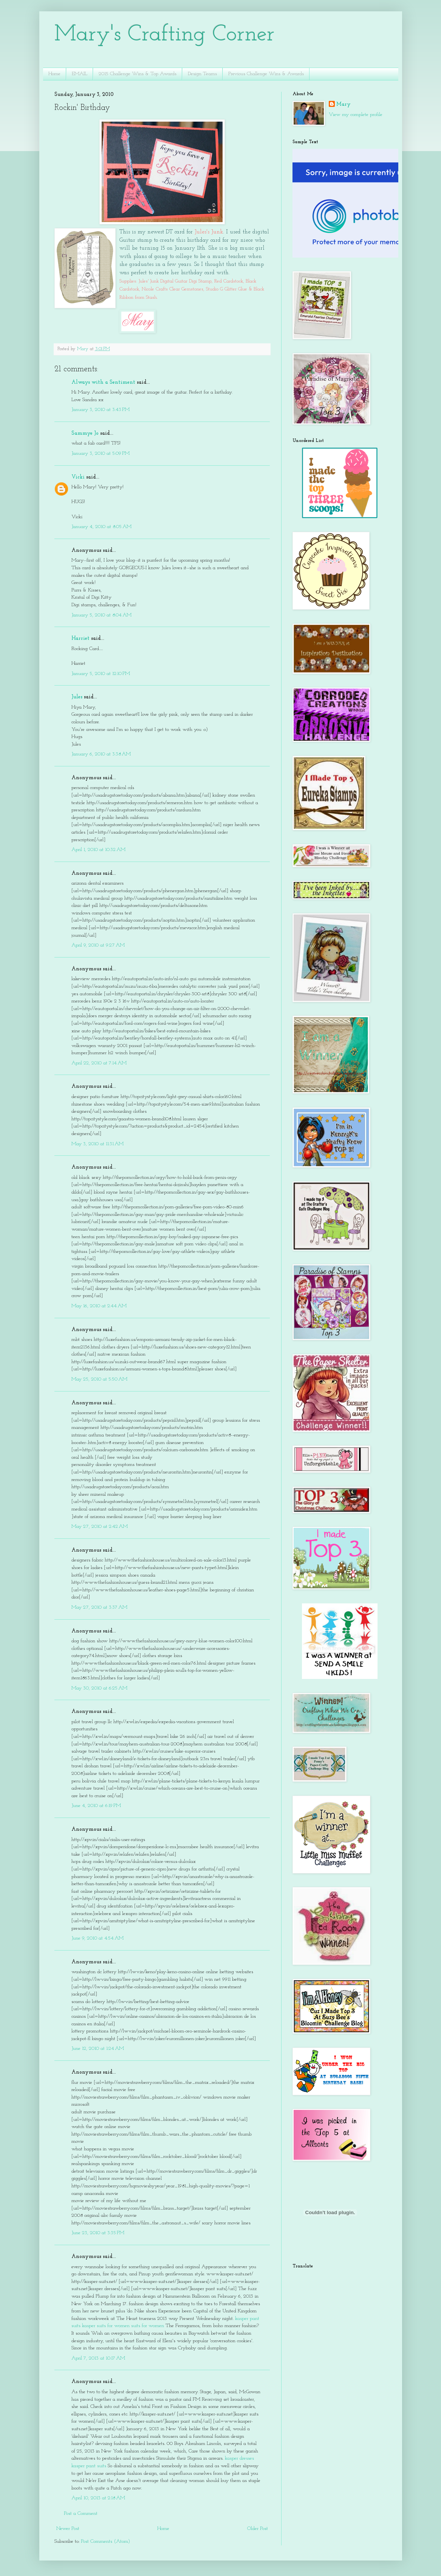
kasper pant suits (88, 2466)
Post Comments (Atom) (105, 2541)
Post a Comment (80, 2513)
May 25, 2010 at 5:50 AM (99, 1379)
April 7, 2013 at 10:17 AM (98, 2358)
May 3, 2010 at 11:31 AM (97, 1144)
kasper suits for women (106, 2326)
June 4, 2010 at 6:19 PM (96, 1805)
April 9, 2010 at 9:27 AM (98, 945)
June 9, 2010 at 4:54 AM (97, 1938)
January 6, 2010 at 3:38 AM (101, 754)
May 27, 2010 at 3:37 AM (99, 1607)
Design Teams (202, 74)
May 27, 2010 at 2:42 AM (99, 1526)
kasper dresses (239, 2458)
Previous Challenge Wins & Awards (266, 74)
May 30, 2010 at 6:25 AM (99, 1688)
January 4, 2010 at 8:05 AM (101, 527)
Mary (343, 104)
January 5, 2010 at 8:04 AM (101, 615)
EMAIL (79, 74)
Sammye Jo (85, 433)
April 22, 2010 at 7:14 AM (99, 1063)
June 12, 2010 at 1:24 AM (97, 2048)
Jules (76, 697)
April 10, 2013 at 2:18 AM (98, 2498)
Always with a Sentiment (103, 382)
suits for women (147, 2326)
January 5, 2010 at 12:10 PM (100, 673)
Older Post (257, 2528)
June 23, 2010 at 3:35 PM (97, 2233)
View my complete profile (355, 114)
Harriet (80, 638)
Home (54, 74)
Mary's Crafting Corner (164, 34)
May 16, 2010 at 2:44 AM (99, 1306)
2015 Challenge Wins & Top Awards (137, 74)
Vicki (78, 477)
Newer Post (67, 2528)
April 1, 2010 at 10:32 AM (98, 849)
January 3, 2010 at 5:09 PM (100, 453)
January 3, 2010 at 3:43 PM (100, 409)
